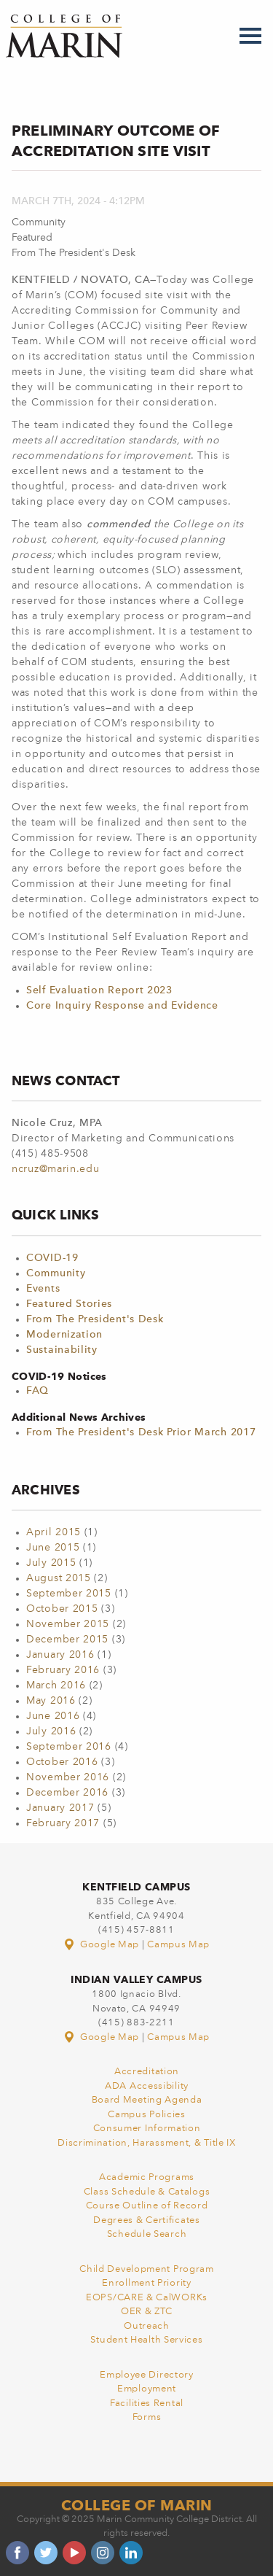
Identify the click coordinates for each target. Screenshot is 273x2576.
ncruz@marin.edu (56, 1169)
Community (55, 1273)
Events (43, 1289)
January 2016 (60, 1655)
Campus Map (178, 1945)
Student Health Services (146, 2340)
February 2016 (63, 1670)
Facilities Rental (146, 2403)
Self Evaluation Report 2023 (99, 990)
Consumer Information (147, 2128)
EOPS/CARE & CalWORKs (146, 2298)
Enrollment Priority (146, 2283)
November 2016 (67, 1777)
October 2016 (62, 1762)
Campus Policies (147, 2114)
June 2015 (52, 1548)
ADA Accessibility (147, 2086)
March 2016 (56, 1685)
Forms (147, 2417)
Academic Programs (146, 2177)
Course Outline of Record (147, 2206)
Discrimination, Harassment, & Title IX (147, 2143)
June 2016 (52, 1716)
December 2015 (67, 1639)
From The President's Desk (95, 1319)
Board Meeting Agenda (147, 2100)
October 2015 (62, 1609)
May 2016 (51, 1701)
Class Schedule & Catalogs (147, 2192)
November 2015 (67, 1624)
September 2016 (68, 1747)
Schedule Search (147, 2234)
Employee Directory (147, 2375)
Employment (146, 2389)
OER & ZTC (147, 2311)
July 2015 (51, 1563)
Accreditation (146, 2071)
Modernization (64, 1335)
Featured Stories (69, 1304)
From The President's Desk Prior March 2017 (141, 1432)
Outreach (147, 2326)
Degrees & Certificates (146, 2220)
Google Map (102, 1945)
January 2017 (60, 1808)
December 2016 (67, 1793)
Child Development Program (146, 2269)
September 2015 (68, 1593)
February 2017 (63, 1823)
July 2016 (51, 1731)
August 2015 (58, 1578)
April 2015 (53, 1532)
